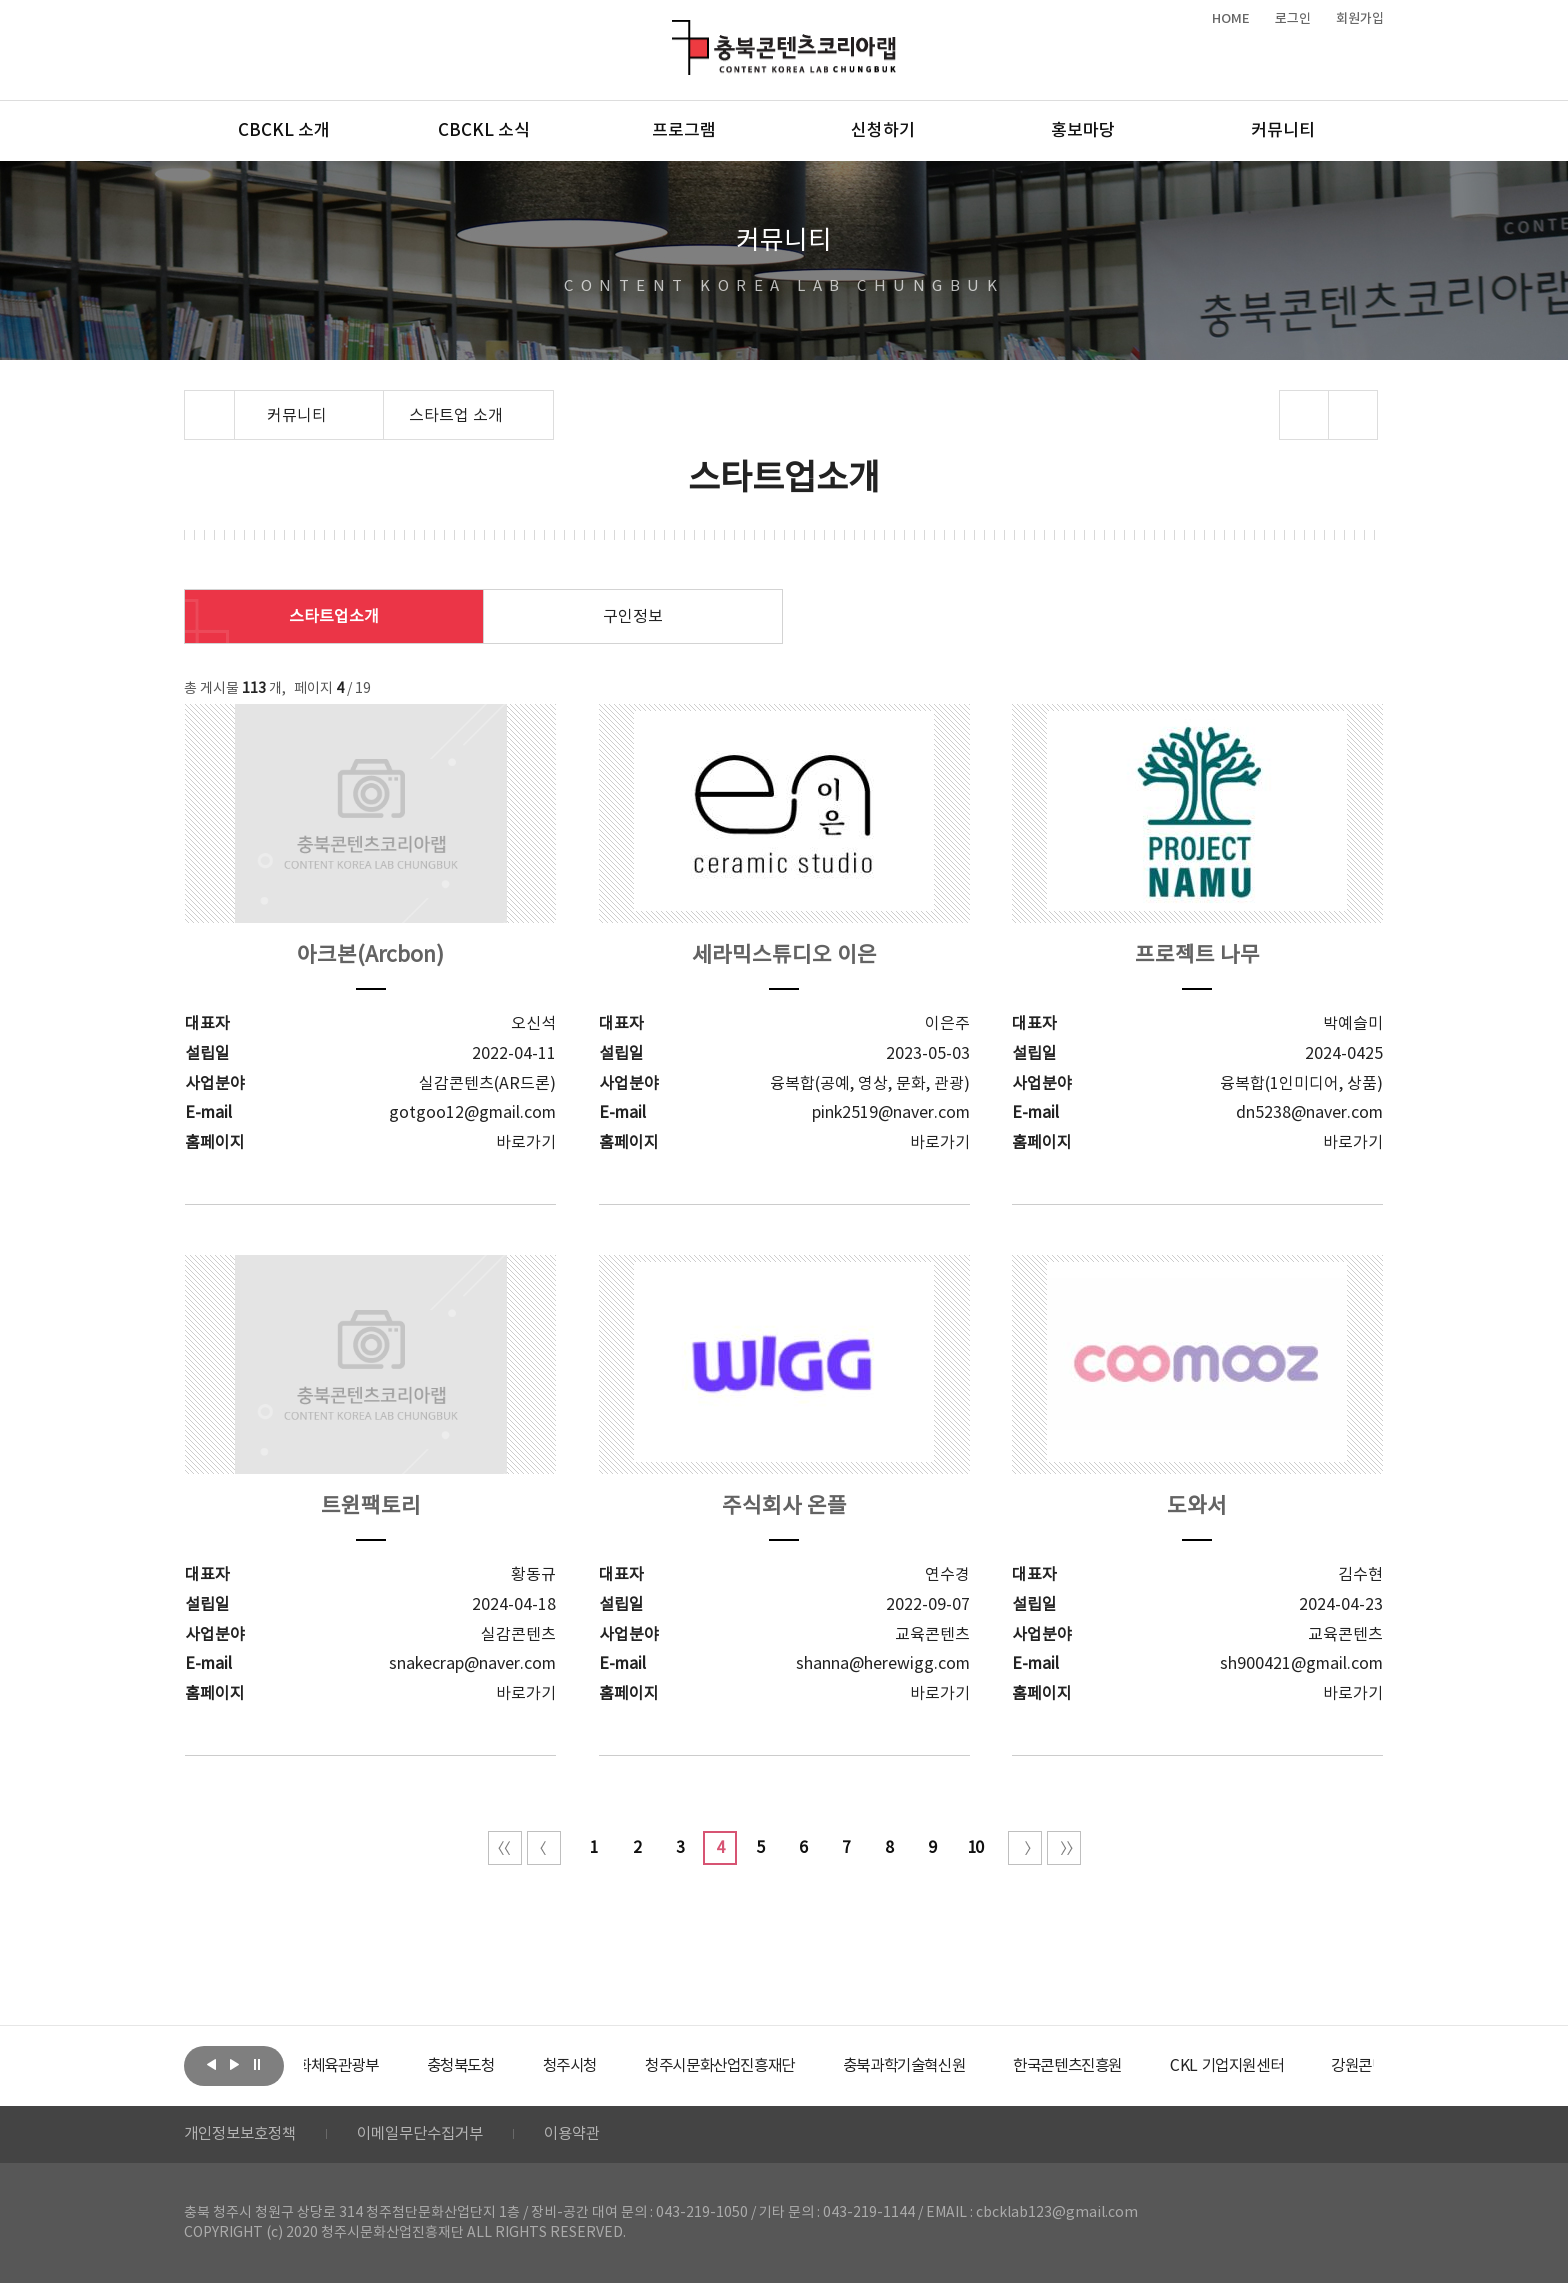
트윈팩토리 (371, 1506)
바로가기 (526, 1143)
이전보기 (211, 2064)
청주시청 (628, 2066)
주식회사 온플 (784, 1506)
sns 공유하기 (1304, 415)
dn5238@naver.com (1309, 1113)
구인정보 (633, 617)
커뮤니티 (1283, 131)
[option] (379, 2066)
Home (189, 402)
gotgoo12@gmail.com (472, 1113)
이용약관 (591, 2136)
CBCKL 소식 (484, 131)
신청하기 (883, 131)
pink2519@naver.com (891, 1113)
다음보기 (234, 2064)
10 (975, 1848)
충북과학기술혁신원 (979, 2066)
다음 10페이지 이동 (1025, 1848)
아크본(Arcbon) (370, 955)
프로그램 (684, 131)
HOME (1231, 19)
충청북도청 (514, 2066)
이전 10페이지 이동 (544, 1848)
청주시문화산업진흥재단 (786, 2066)
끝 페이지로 (1064, 1848)
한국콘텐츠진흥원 (1152, 2066)
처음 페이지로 (505, 1848)
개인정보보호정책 (244, 2136)
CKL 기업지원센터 (1318, 2066)
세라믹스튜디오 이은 (784, 955)
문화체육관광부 (379, 2066)
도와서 (1197, 1506)
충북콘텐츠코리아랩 (676, 31)
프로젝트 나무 (1197, 955)
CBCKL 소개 (284, 131)
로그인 (1293, 19)
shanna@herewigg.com (883, 1664)
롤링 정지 (257, 2064)
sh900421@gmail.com (1301, 1664)
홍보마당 (1083, 131)
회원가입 (1360, 19)
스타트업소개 (334, 617)
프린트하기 (1353, 415)
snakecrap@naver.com (472, 1664)
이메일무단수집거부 (432, 2136)
